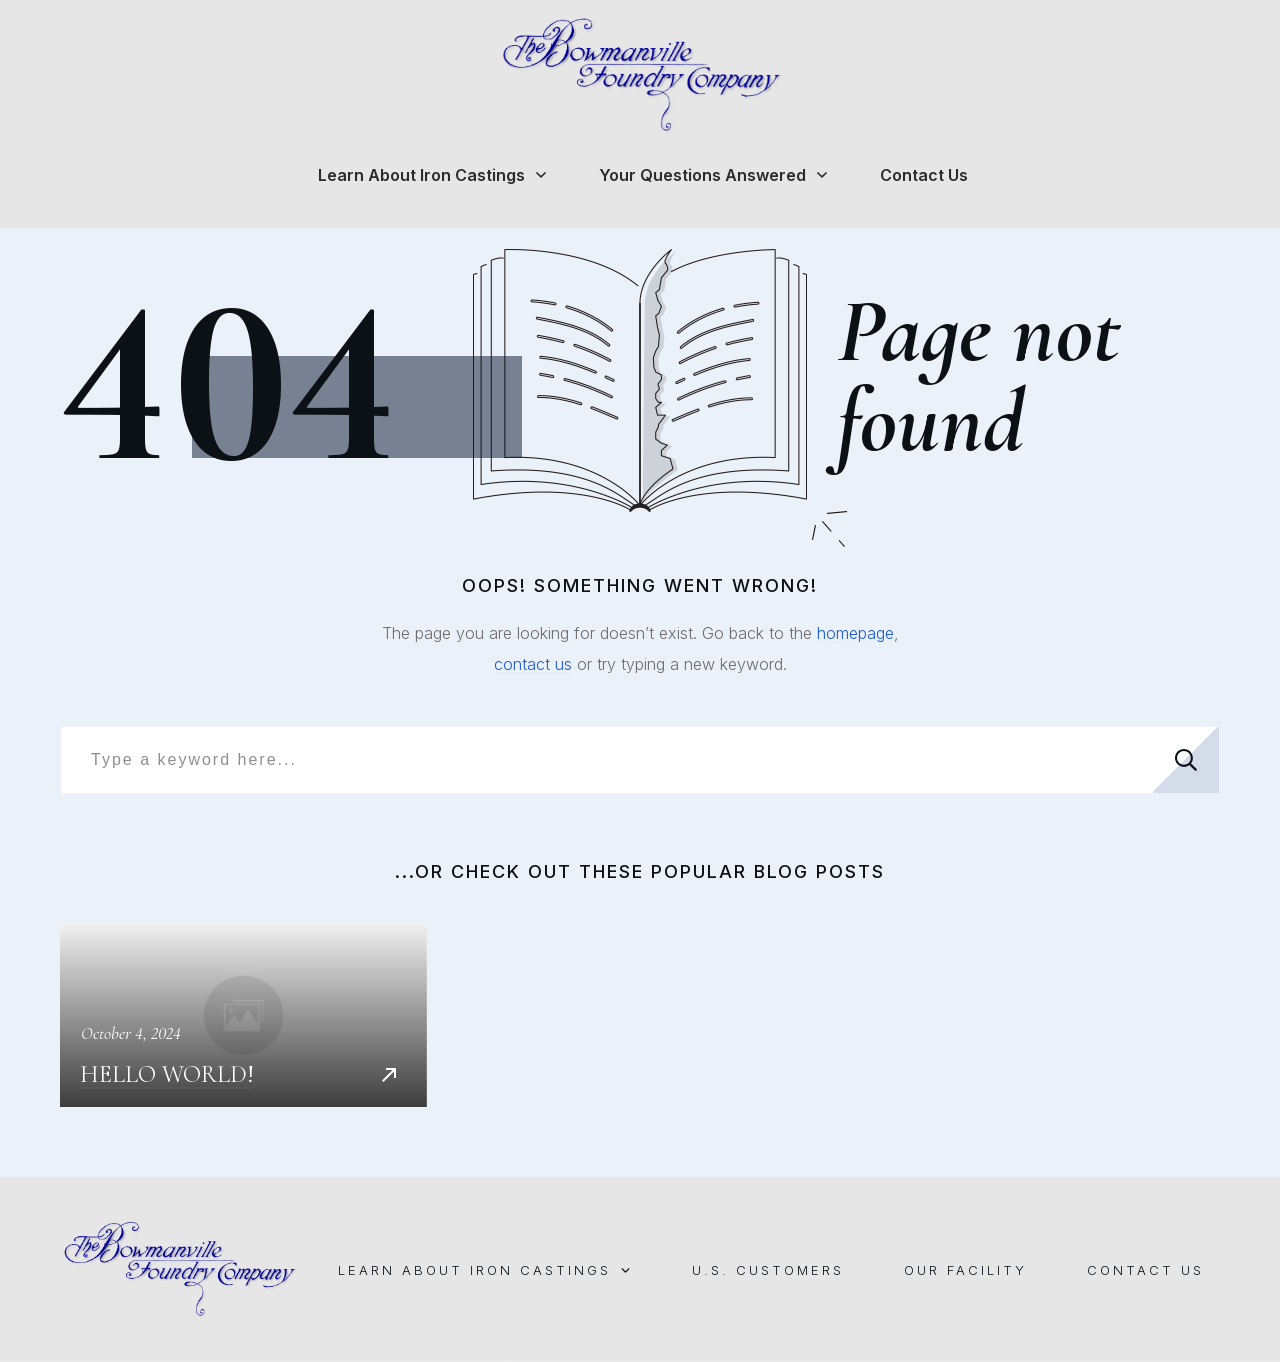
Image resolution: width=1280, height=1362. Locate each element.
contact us (533, 664)
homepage (855, 633)
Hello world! (243, 1015)
